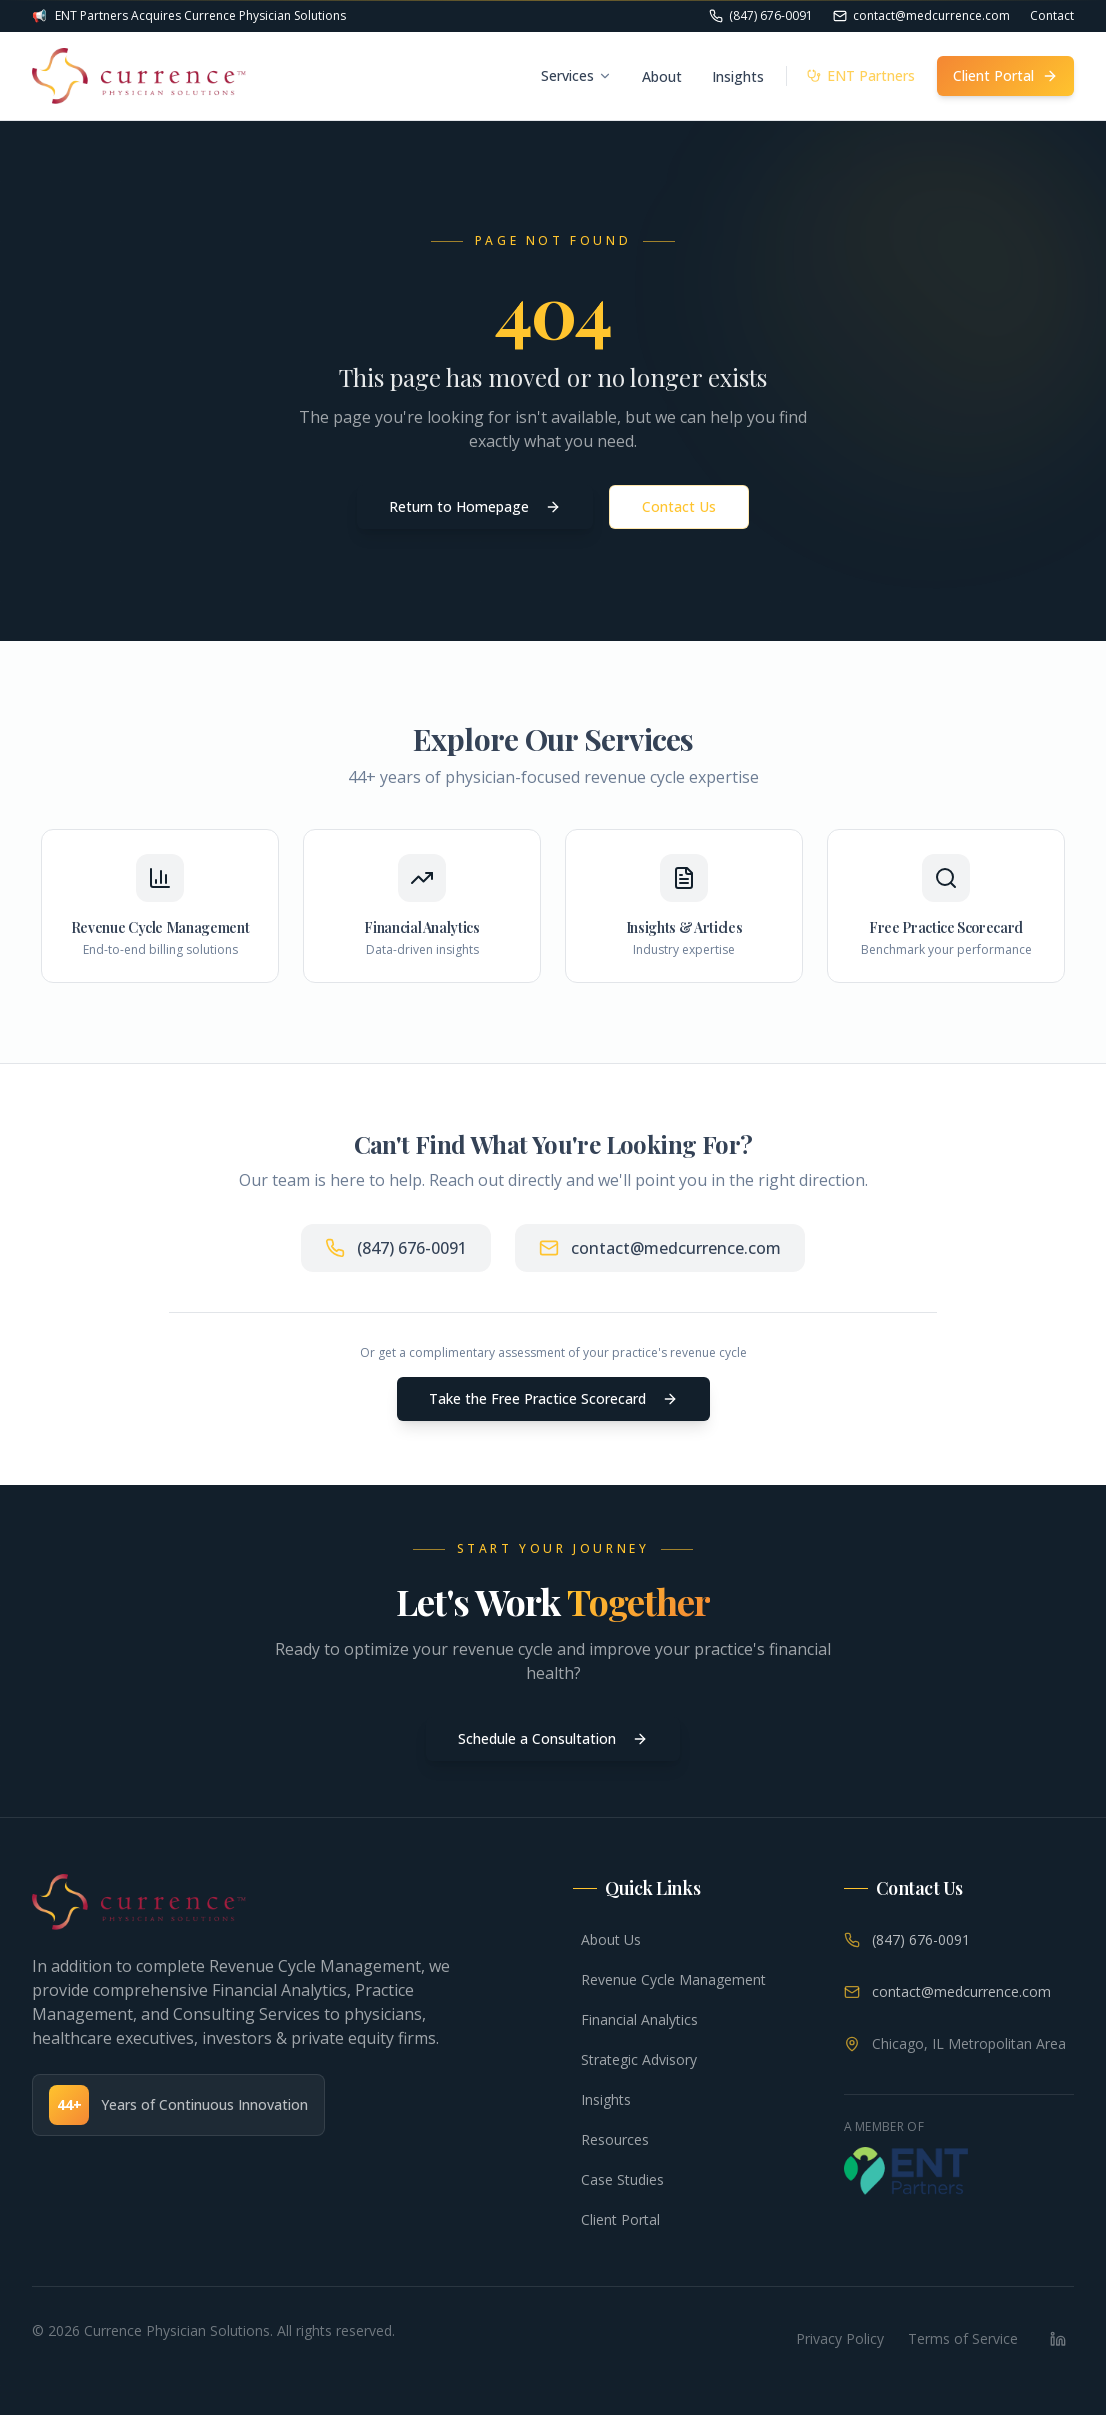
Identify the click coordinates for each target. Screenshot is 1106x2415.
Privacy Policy (840, 2338)
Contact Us (679, 506)
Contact (1052, 16)
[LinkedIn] (1058, 2339)
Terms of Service (963, 2338)
